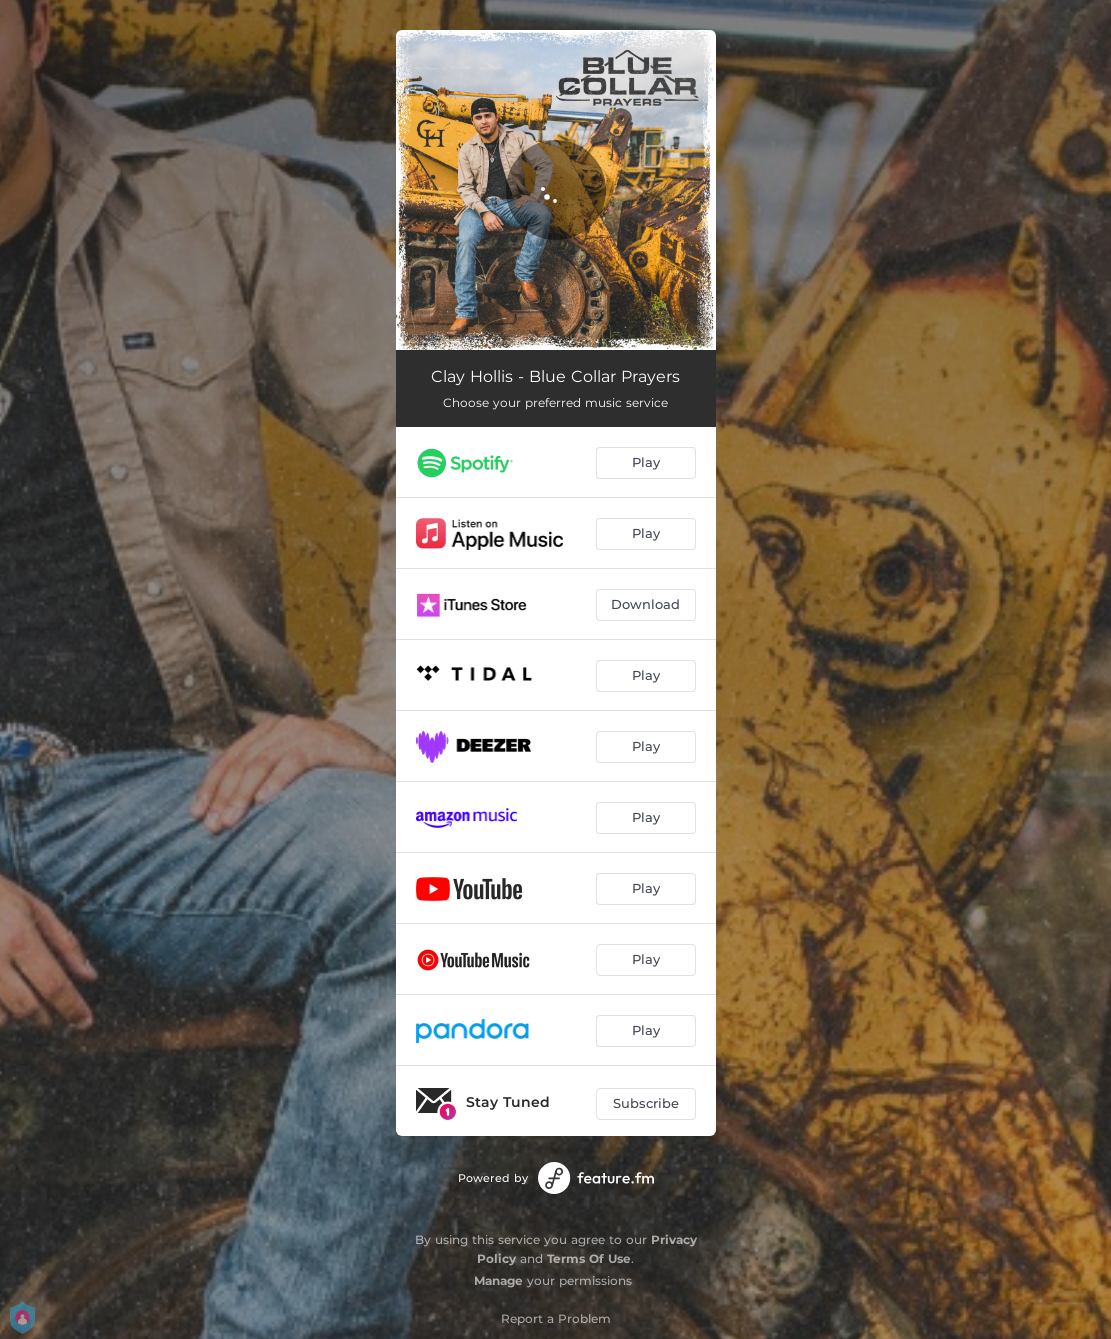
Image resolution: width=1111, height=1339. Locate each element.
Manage (498, 1280)
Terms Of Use (589, 1258)
